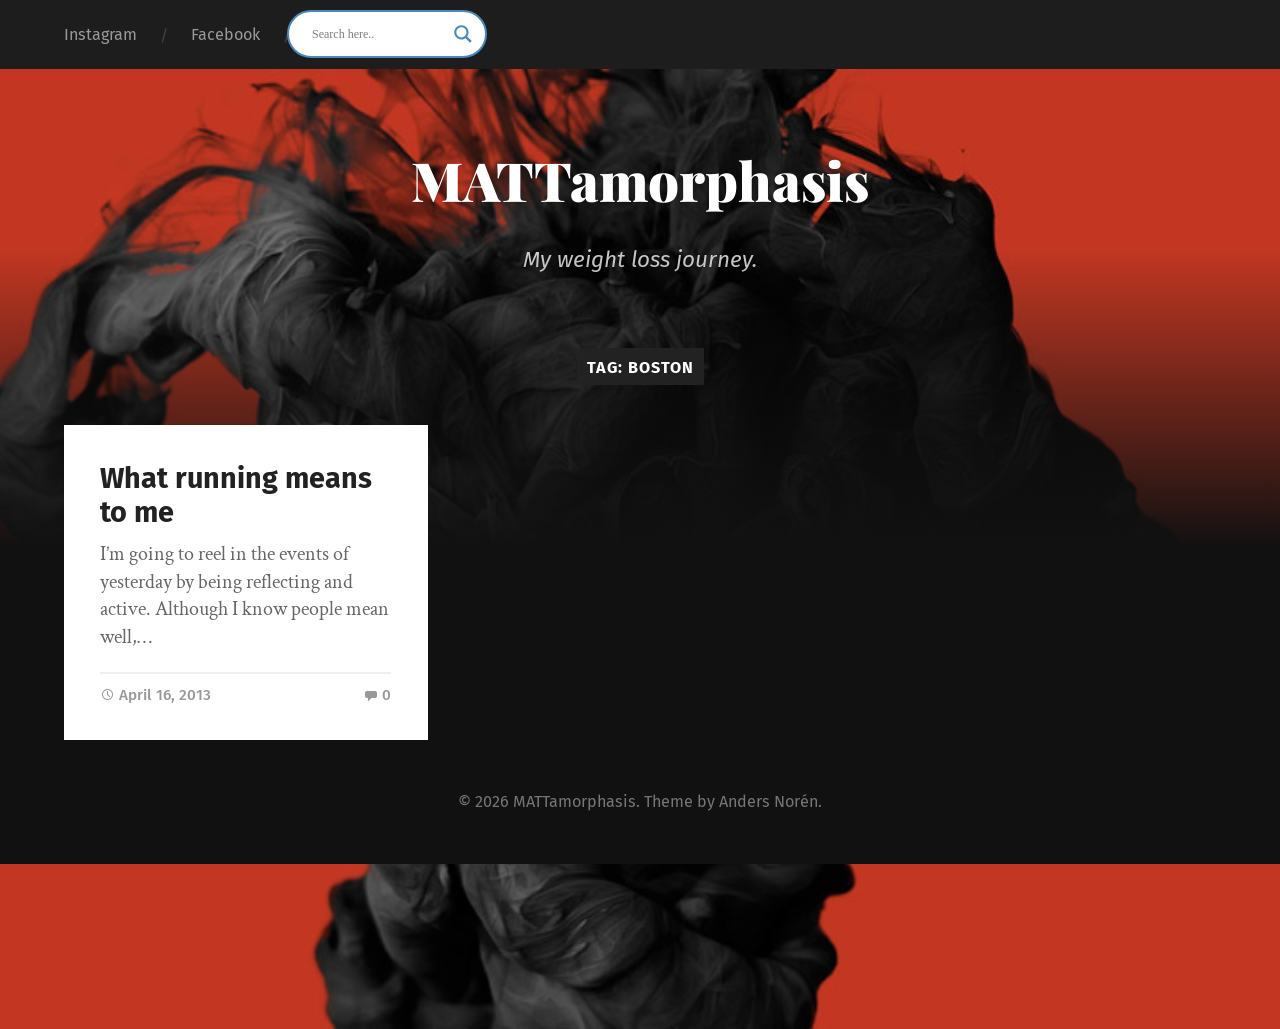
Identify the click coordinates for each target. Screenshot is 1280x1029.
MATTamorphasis (640, 180)
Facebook (225, 34)
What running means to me (236, 496)
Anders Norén (768, 801)
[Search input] (378, 34)
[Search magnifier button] (463, 34)
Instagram (100, 34)
